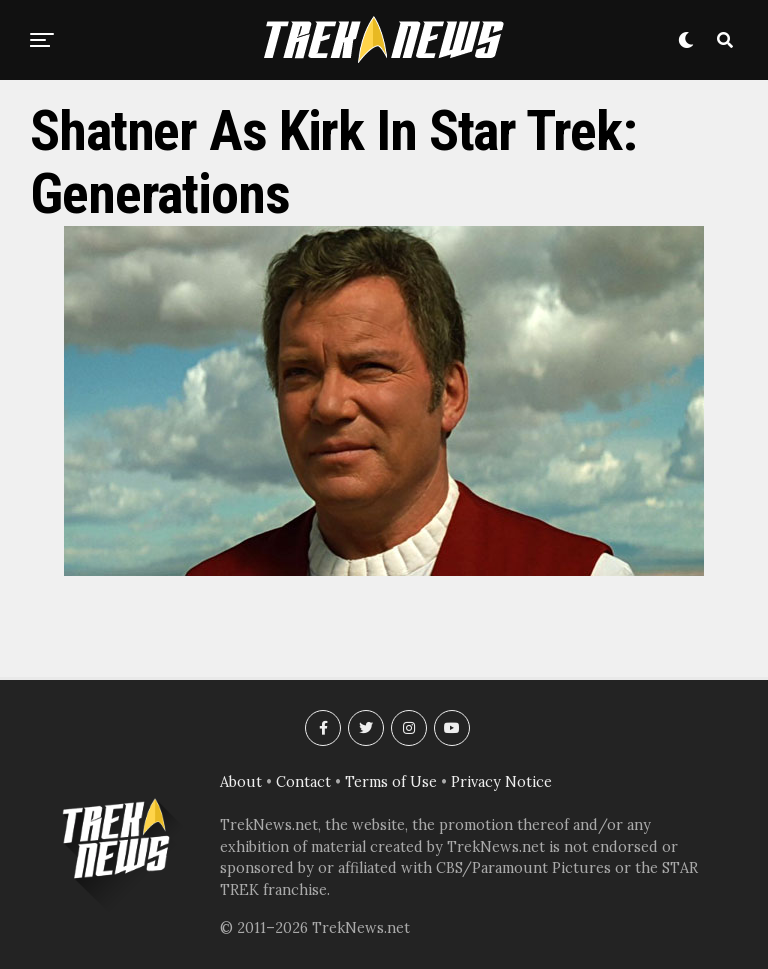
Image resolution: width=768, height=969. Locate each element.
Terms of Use (391, 782)
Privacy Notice (501, 782)
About (241, 782)
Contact (303, 782)
